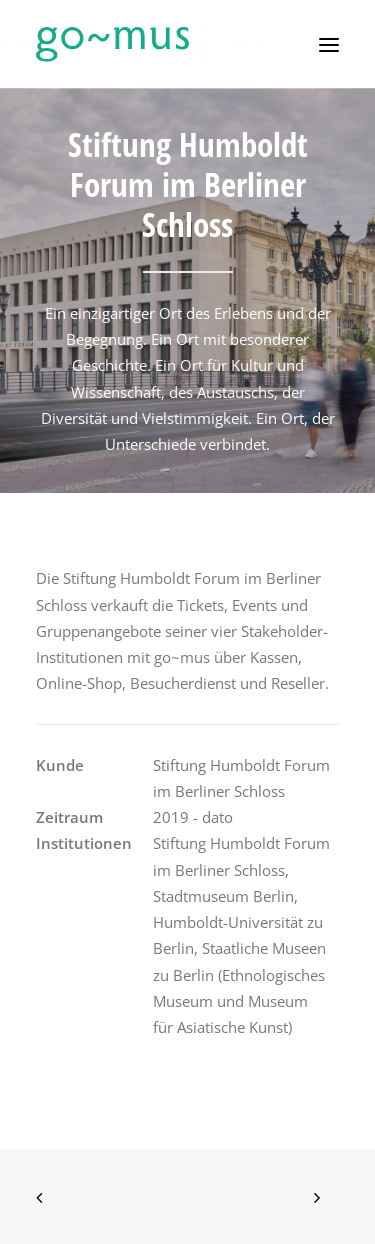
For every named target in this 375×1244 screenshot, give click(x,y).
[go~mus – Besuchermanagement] (112, 44)
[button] (329, 44)
